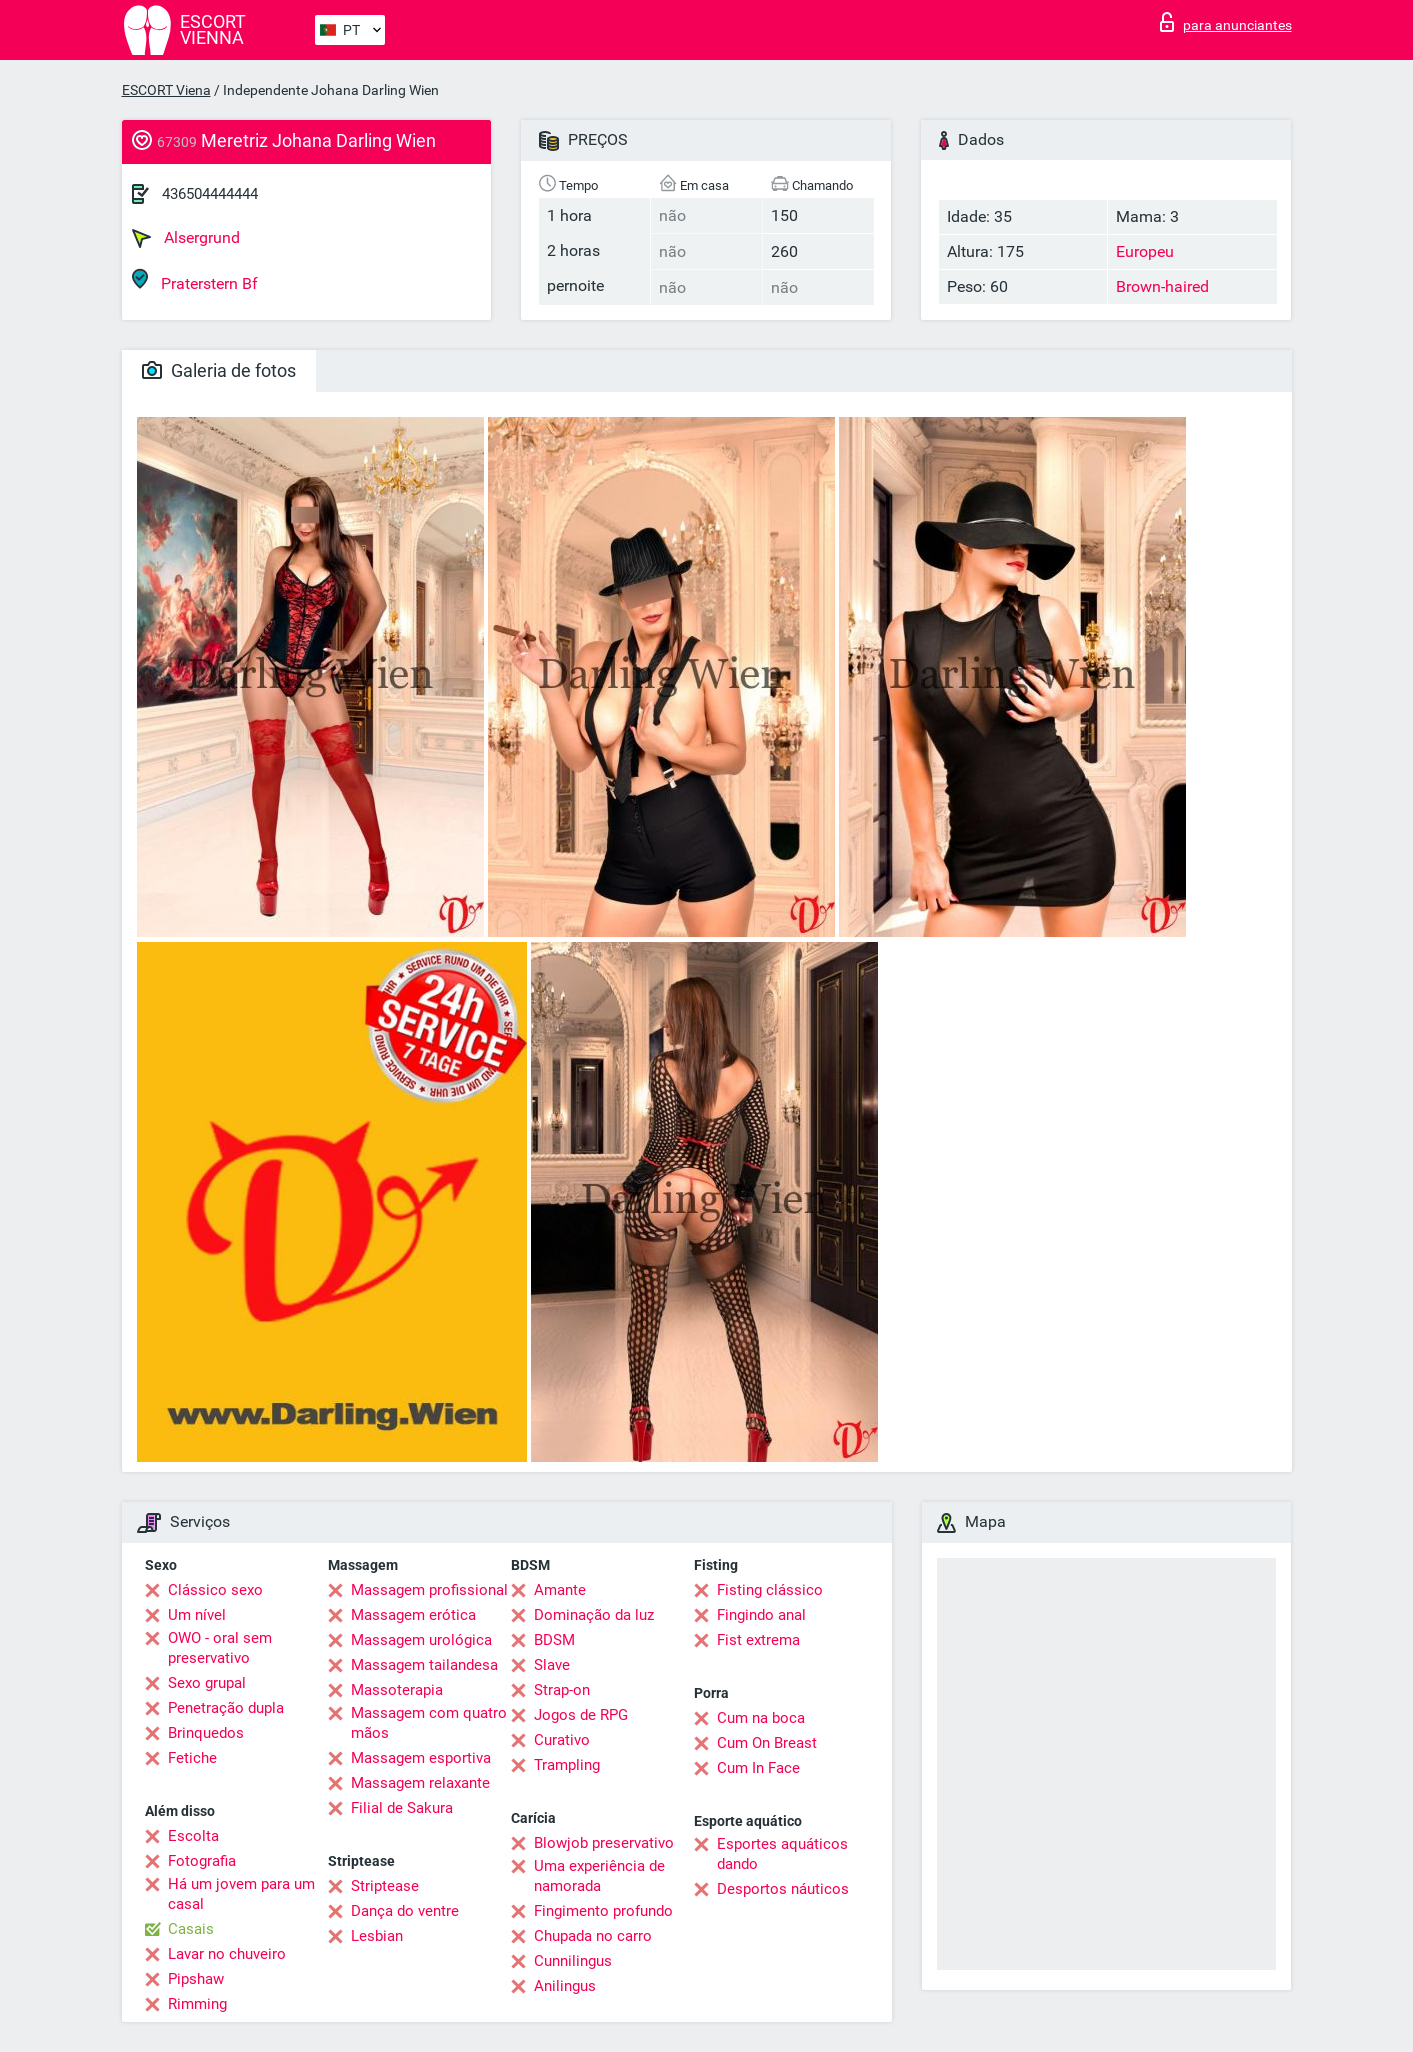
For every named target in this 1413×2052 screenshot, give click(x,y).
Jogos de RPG (581, 1715)
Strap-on (562, 1690)
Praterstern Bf (195, 280)
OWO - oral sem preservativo (220, 1648)
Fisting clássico (770, 1590)
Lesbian (377, 1936)
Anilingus (565, 1986)
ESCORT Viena (166, 90)
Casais (191, 1929)
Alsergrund (186, 238)
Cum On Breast (767, 1743)
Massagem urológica (421, 1640)
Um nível (197, 1615)
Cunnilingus (573, 1961)
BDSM (554, 1640)
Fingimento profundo (603, 1911)
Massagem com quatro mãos (429, 1723)
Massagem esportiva (421, 1758)
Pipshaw (196, 1979)
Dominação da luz (594, 1615)
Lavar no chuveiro (227, 1954)
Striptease (385, 1886)
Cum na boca (761, 1718)
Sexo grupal (207, 1683)
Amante (560, 1590)
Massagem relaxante (420, 1783)
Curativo (562, 1740)
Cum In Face (758, 1768)
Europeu (1145, 251)
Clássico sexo (215, 1590)
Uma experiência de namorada (599, 1876)
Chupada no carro (593, 1936)
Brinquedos (206, 1733)
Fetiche (192, 1758)
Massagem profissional (429, 1590)
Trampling (567, 1765)
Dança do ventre (405, 1911)
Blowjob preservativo (604, 1843)
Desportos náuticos (783, 1889)
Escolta (193, 1836)
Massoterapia (397, 1690)
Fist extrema (758, 1640)
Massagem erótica (413, 1615)
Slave (552, 1665)
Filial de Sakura (402, 1808)
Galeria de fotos (219, 370)
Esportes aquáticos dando (782, 1854)
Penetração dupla (226, 1708)
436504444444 (210, 194)
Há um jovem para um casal (241, 1894)
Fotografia (202, 1861)
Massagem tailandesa (424, 1665)
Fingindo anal (761, 1615)
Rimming (197, 2004)
